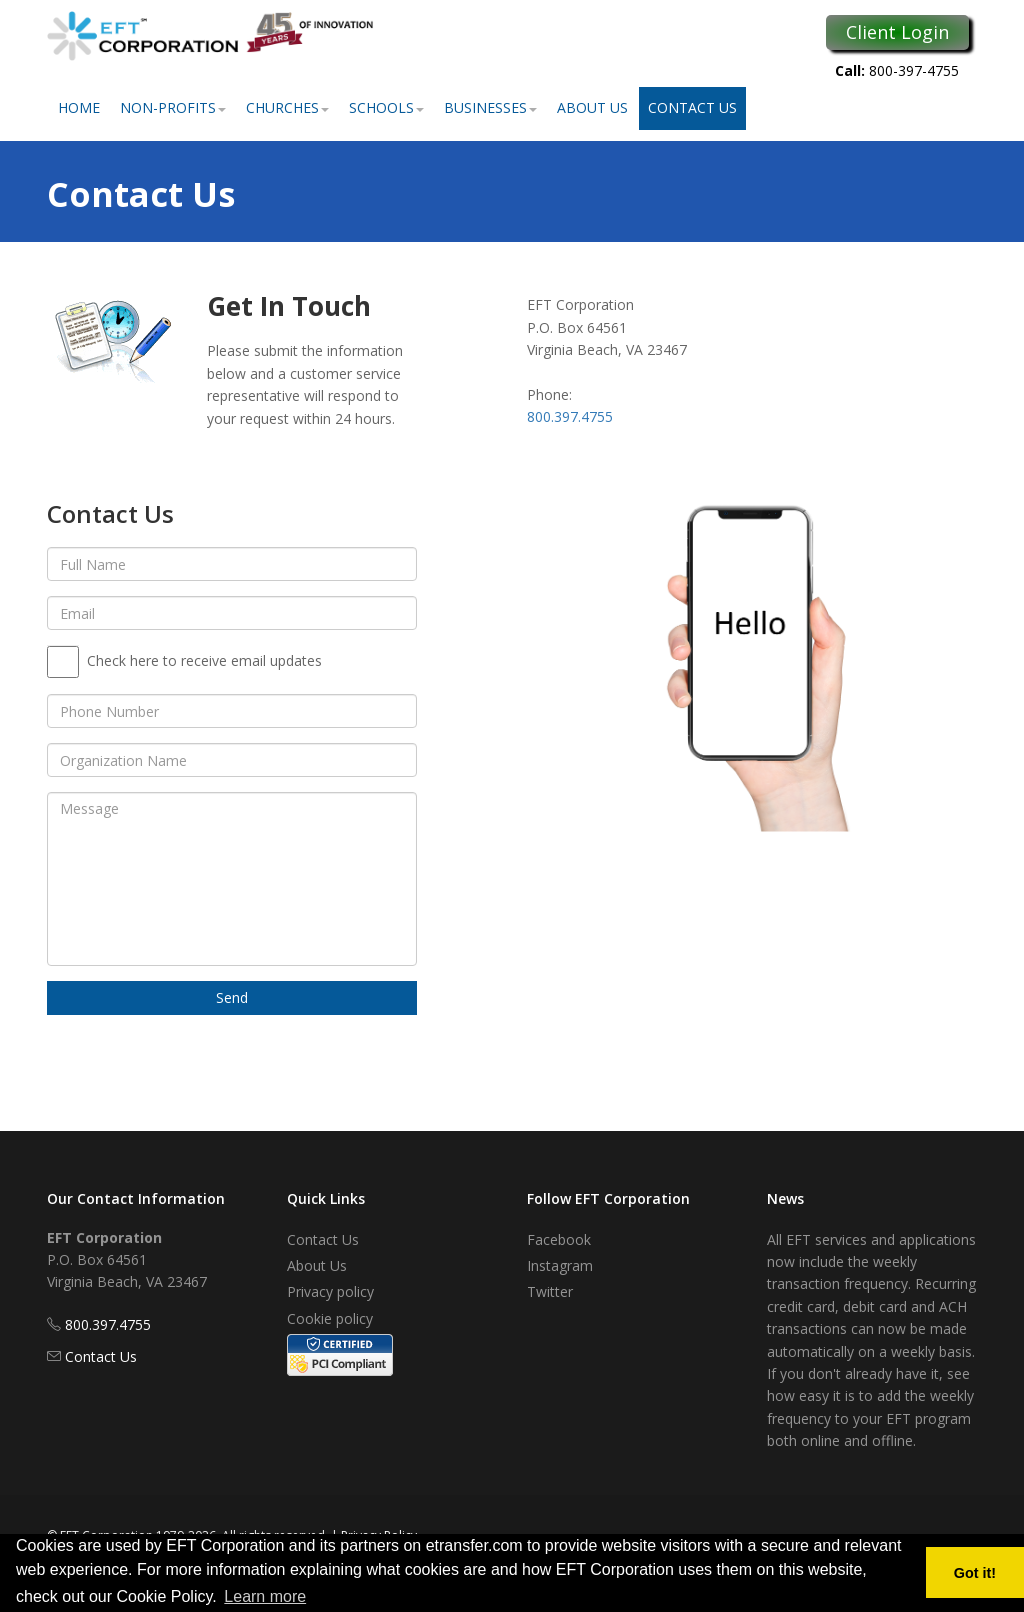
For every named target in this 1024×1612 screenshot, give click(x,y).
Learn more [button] (265, 1596)
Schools (386, 107)
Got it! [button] (975, 1573)
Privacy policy (330, 1291)
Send (232, 997)
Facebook (559, 1239)
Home (79, 107)
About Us (592, 107)
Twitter (550, 1291)
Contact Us (692, 107)
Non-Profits (173, 107)
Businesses (490, 107)
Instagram (560, 1265)
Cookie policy (330, 1318)
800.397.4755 (570, 416)
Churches (287, 107)
